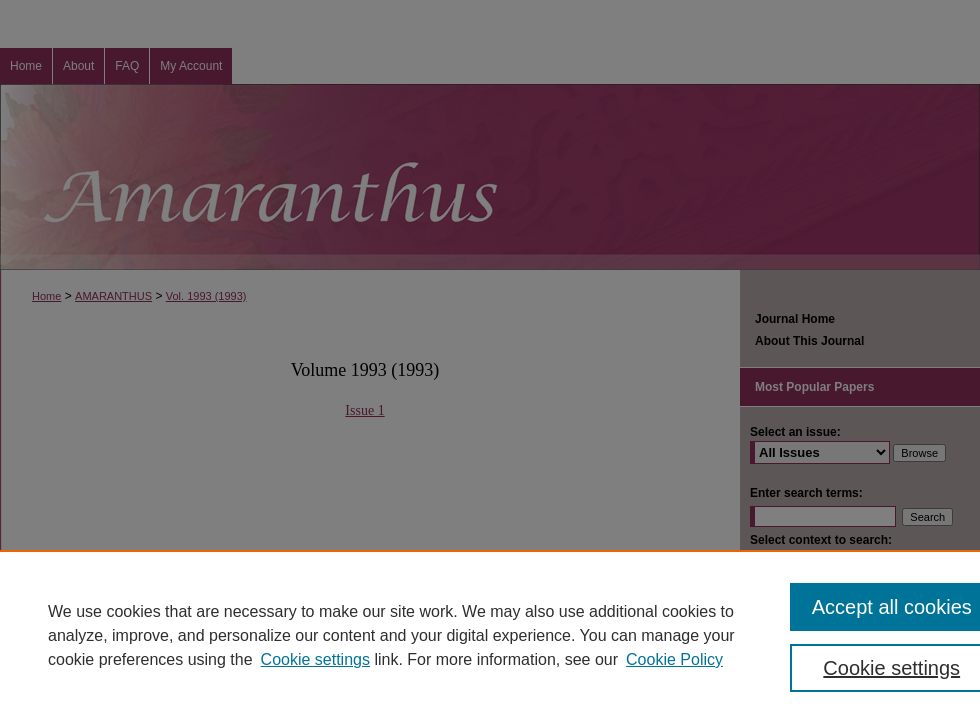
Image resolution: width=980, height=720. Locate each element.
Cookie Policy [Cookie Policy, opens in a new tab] (674, 659)
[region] (490, 635)
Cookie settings (315, 659)
